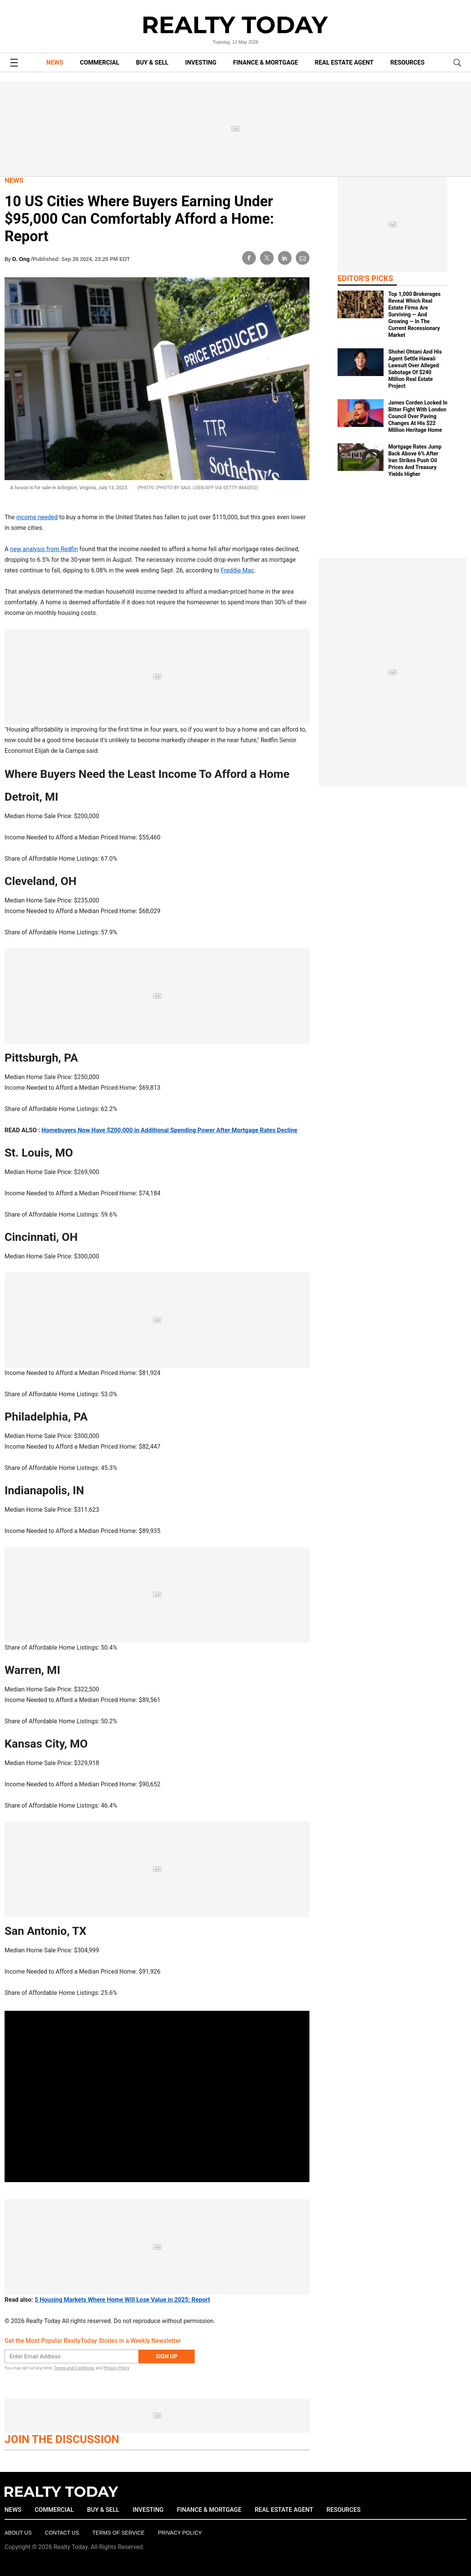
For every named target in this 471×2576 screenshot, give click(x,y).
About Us (18, 2533)
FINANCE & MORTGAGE (265, 62)
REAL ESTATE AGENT (344, 62)
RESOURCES (407, 62)
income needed (37, 517)
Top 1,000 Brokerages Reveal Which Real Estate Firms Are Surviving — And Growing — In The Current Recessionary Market (414, 314)
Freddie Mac (237, 570)
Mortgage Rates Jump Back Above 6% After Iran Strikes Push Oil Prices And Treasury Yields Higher (414, 460)
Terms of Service (118, 2533)
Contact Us (62, 2533)
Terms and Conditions (74, 2368)
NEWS (54, 62)
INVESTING (200, 62)
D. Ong (21, 259)
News (14, 180)
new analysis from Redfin (44, 549)
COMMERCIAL (99, 62)
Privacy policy (179, 2533)
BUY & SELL (152, 62)
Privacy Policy (116, 2368)
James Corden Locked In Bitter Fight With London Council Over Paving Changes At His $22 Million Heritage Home (417, 416)
